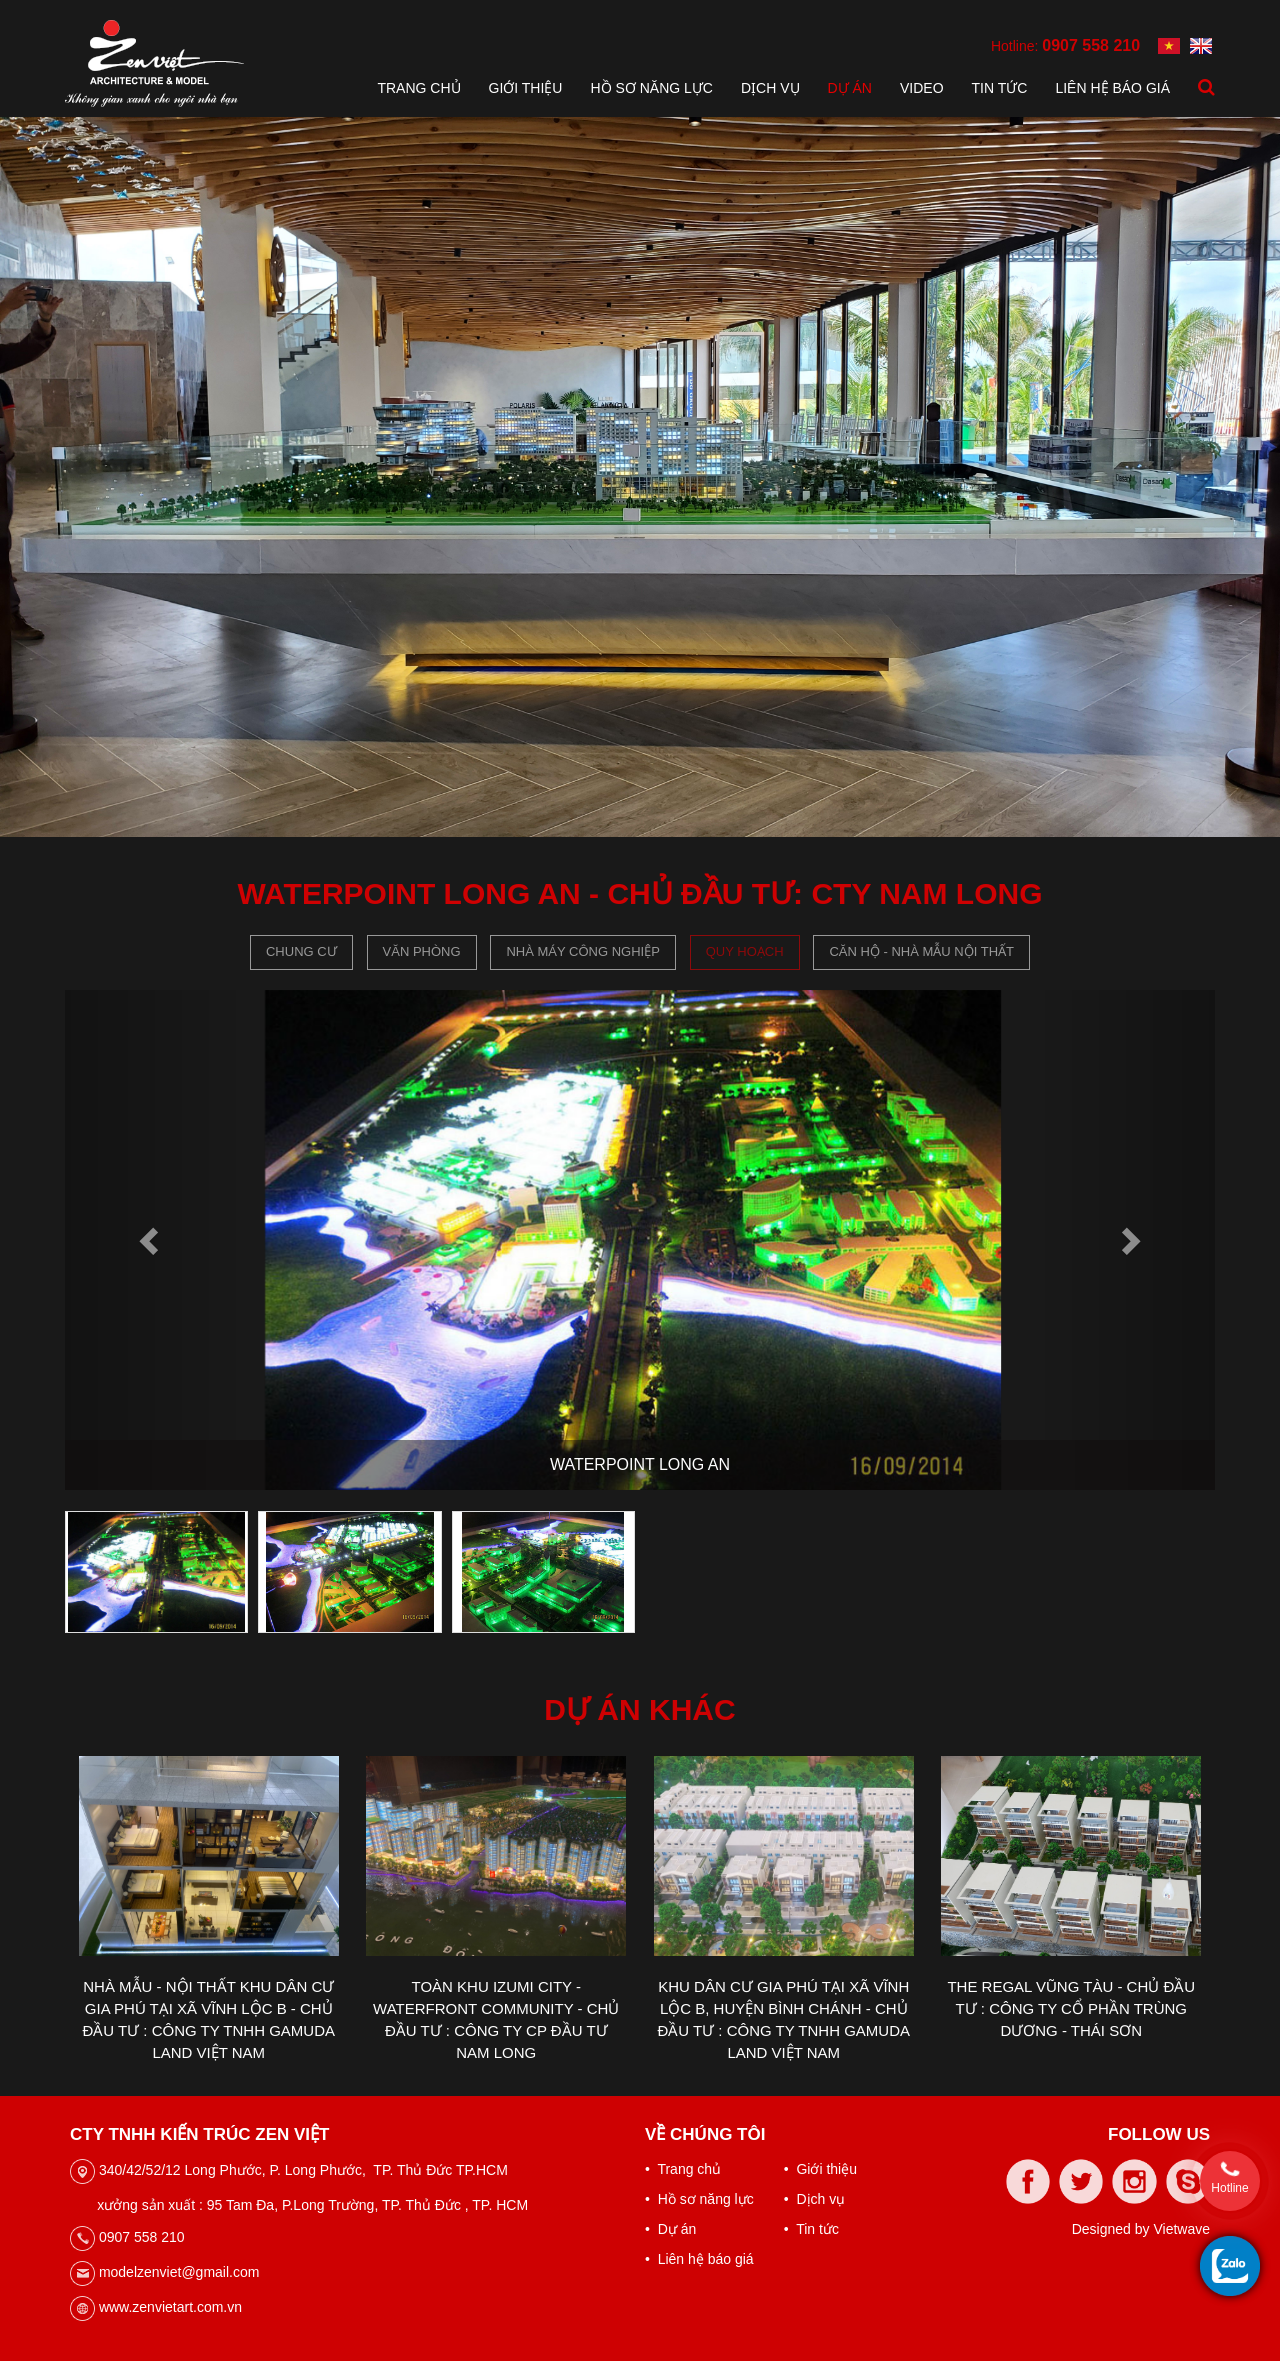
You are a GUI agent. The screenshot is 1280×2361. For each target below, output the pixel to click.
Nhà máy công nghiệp (582, 951)
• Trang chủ (683, 2169)
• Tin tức (811, 2229)
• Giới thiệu (820, 2169)
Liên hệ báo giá (1112, 88)
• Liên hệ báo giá (699, 2259)
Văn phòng (422, 951)
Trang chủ (418, 88)
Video (922, 88)
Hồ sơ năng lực (651, 88)
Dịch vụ (770, 88)
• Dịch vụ (814, 2199)
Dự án (850, 88)
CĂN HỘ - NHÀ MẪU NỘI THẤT (921, 951)
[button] (151, 1240)
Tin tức (1000, 88)
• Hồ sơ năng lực (699, 2199)
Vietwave (1181, 2229)
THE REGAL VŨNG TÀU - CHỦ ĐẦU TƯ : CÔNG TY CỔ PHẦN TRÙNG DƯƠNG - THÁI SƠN (1071, 2008)
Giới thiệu (526, 88)
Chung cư (301, 951)
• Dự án (670, 2229)
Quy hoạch (745, 951)
